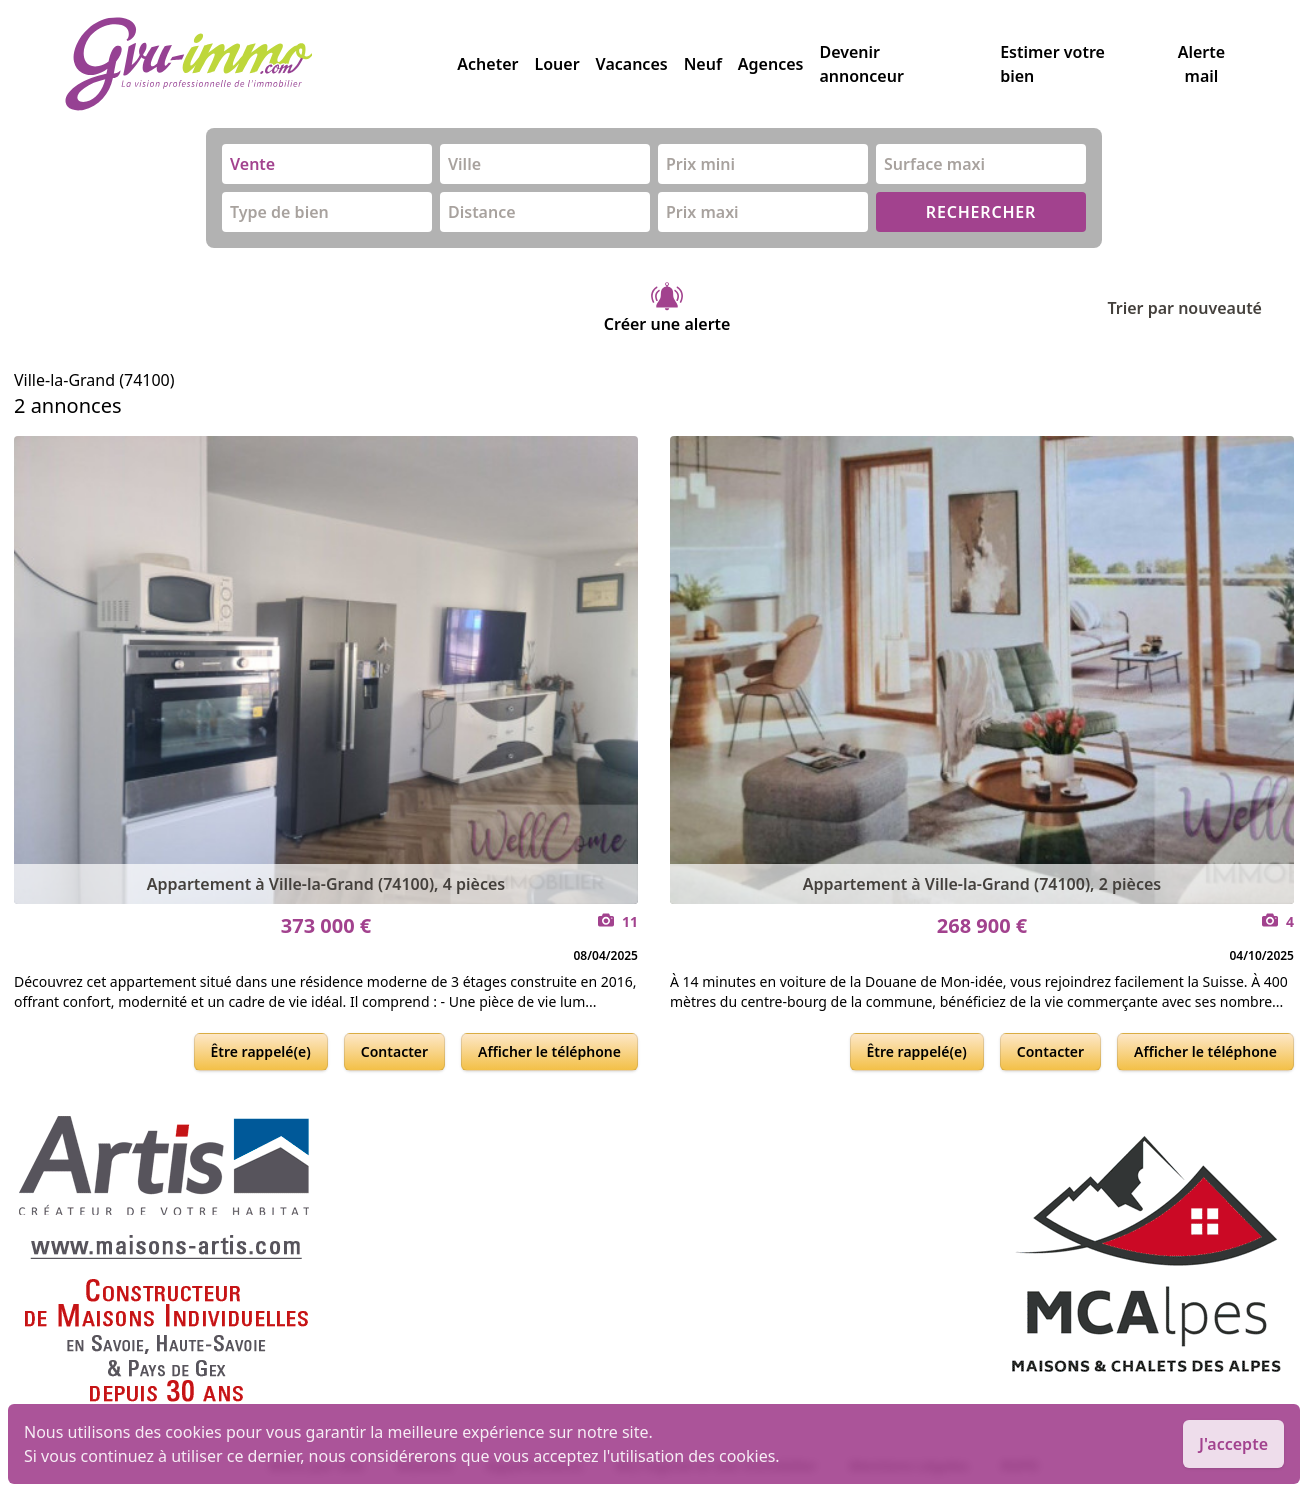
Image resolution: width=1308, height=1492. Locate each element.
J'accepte (1233, 1444)
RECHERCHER (981, 212)
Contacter (394, 1051)
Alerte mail (1201, 64)
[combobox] (327, 164)
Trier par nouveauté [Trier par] (1200, 308)
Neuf (703, 64)
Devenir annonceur (861, 64)
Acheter (487, 64)
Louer (556, 64)
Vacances (632, 64)
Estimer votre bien (1052, 64)
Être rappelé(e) (261, 1051)
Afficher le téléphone (549, 1051)
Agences (771, 64)
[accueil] (260, 64)
